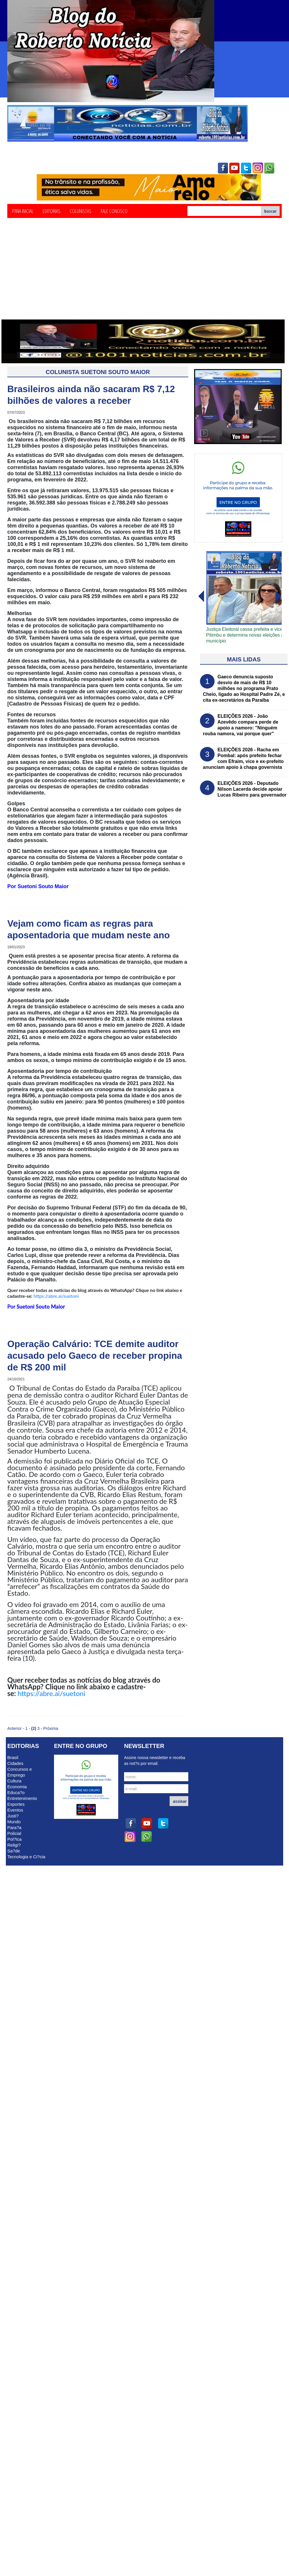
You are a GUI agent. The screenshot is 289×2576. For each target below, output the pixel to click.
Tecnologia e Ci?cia (26, 1856)
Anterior (14, 1728)
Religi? (14, 1845)
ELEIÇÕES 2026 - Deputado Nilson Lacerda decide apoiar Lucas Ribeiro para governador (252, 789)
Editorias (51, 210)
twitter (246, 168)
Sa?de (13, 1850)
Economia (17, 1786)
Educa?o (16, 1792)
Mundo (14, 1821)
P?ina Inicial (22, 210)
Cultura (14, 1780)
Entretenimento (22, 1798)
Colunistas (80, 210)
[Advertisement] (144, 276)
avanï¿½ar (201, 596)
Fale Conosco (114, 210)
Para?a (14, 1827)
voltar (278, 596)
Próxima (50, 1728)
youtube (234, 168)
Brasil (12, 1757)
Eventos (15, 1809)
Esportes (16, 1804)
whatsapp (269, 168)
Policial (14, 1833)
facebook (222, 168)
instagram (258, 168)
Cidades (15, 1763)
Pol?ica (14, 1839)
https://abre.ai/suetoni (56, 1296)
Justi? (13, 1815)
